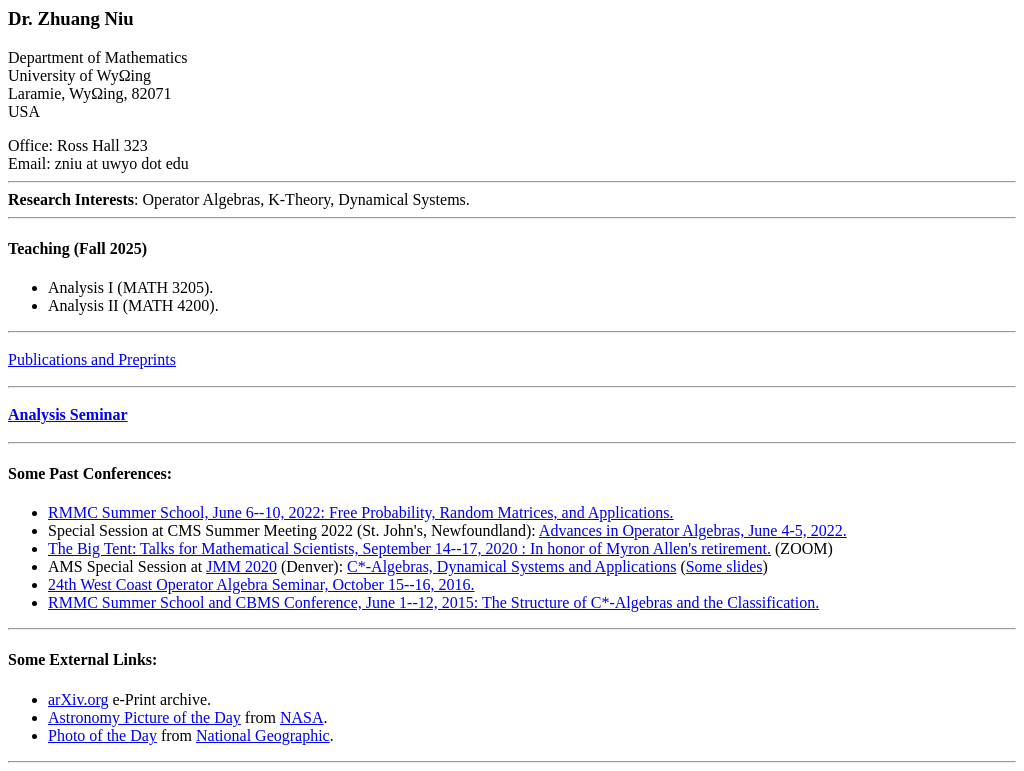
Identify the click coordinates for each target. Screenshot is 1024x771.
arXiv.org (78, 699)
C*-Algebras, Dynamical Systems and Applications (511, 566)
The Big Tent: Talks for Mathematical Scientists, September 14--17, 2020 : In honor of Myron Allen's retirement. (409, 548)
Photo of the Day (102, 735)
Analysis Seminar (68, 414)
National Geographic (263, 735)
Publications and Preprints (92, 359)
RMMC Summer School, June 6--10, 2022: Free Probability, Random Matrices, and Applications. (361, 512)
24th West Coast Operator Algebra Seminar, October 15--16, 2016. (261, 584)
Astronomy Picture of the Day (144, 717)
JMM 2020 (241, 566)
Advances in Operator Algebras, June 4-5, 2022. (693, 530)
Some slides (724, 566)
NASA (302, 717)
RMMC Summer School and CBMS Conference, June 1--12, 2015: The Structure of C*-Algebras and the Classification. (433, 602)
